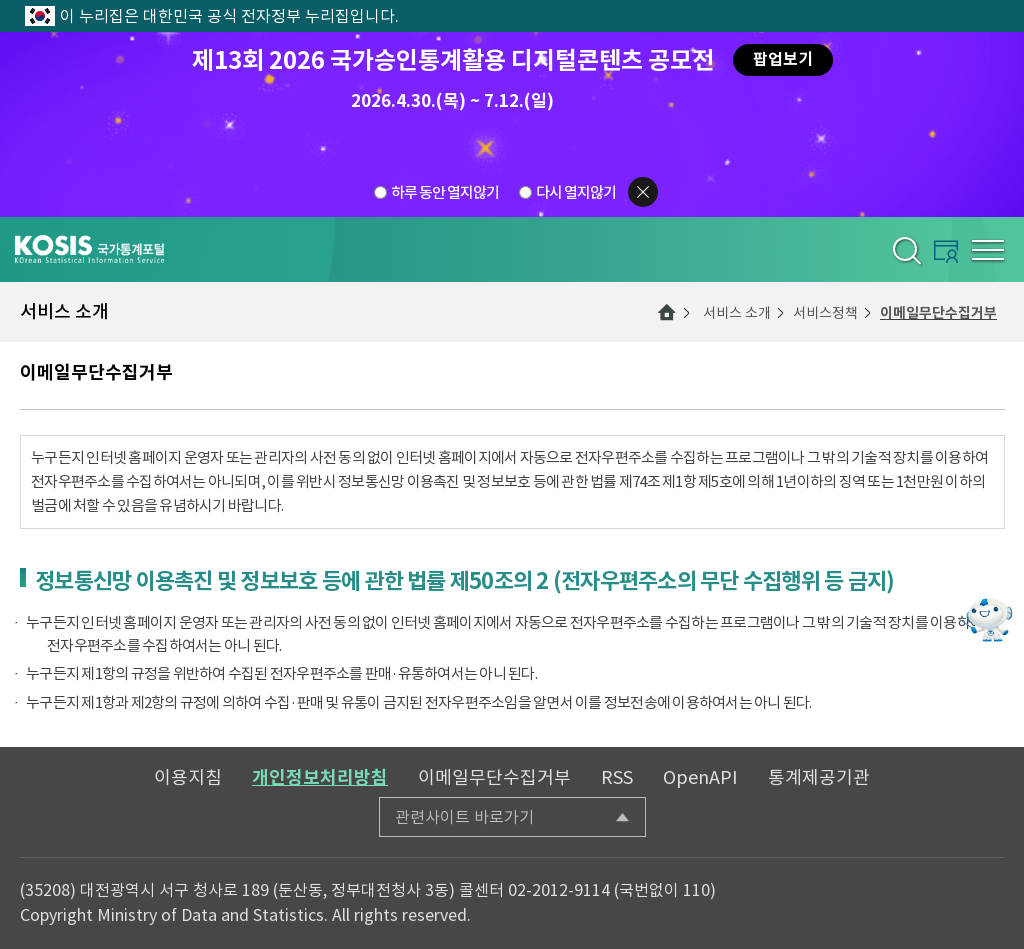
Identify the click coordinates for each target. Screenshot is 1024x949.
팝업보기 (783, 59)
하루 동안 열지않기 (445, 192)
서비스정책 (825, 313)
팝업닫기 (643, 192)
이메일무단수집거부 (938, 313)
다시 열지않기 (576, 192)
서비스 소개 (737, 313)
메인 (667, 312)
